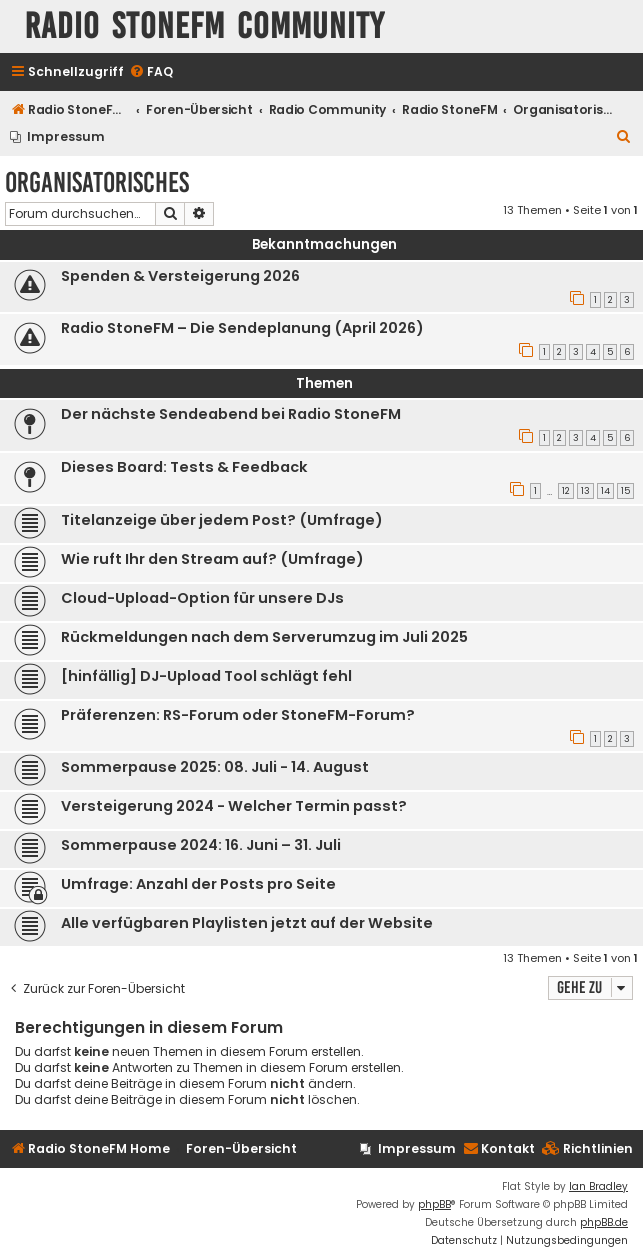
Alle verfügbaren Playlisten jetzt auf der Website (247, 923)
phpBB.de (604, 1222)
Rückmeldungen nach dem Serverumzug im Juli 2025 (264, 637)
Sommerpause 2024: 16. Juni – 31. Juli (201, 845)
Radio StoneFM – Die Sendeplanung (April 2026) (242, 328)
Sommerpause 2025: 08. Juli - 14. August (215, 767)
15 (625, 491)
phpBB (434, 1204)
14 (605, 491)
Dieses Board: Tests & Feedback (184, 467)
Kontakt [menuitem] (499, 1148)
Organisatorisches (97, 182)
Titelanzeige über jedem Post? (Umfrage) (222, 520)
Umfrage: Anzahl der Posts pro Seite (198, 884)
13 (585, 491)
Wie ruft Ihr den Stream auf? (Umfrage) (212, 559)
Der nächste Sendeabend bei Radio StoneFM (231, 414)
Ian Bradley (598, 1186)
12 (566, 491)
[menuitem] (151, 72)
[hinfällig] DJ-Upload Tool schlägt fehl (206, 676)
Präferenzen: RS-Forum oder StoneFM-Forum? (238, 715)
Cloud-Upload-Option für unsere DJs (202, 598)
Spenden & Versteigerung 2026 (180, 276)
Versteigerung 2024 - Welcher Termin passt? (234, 806)
